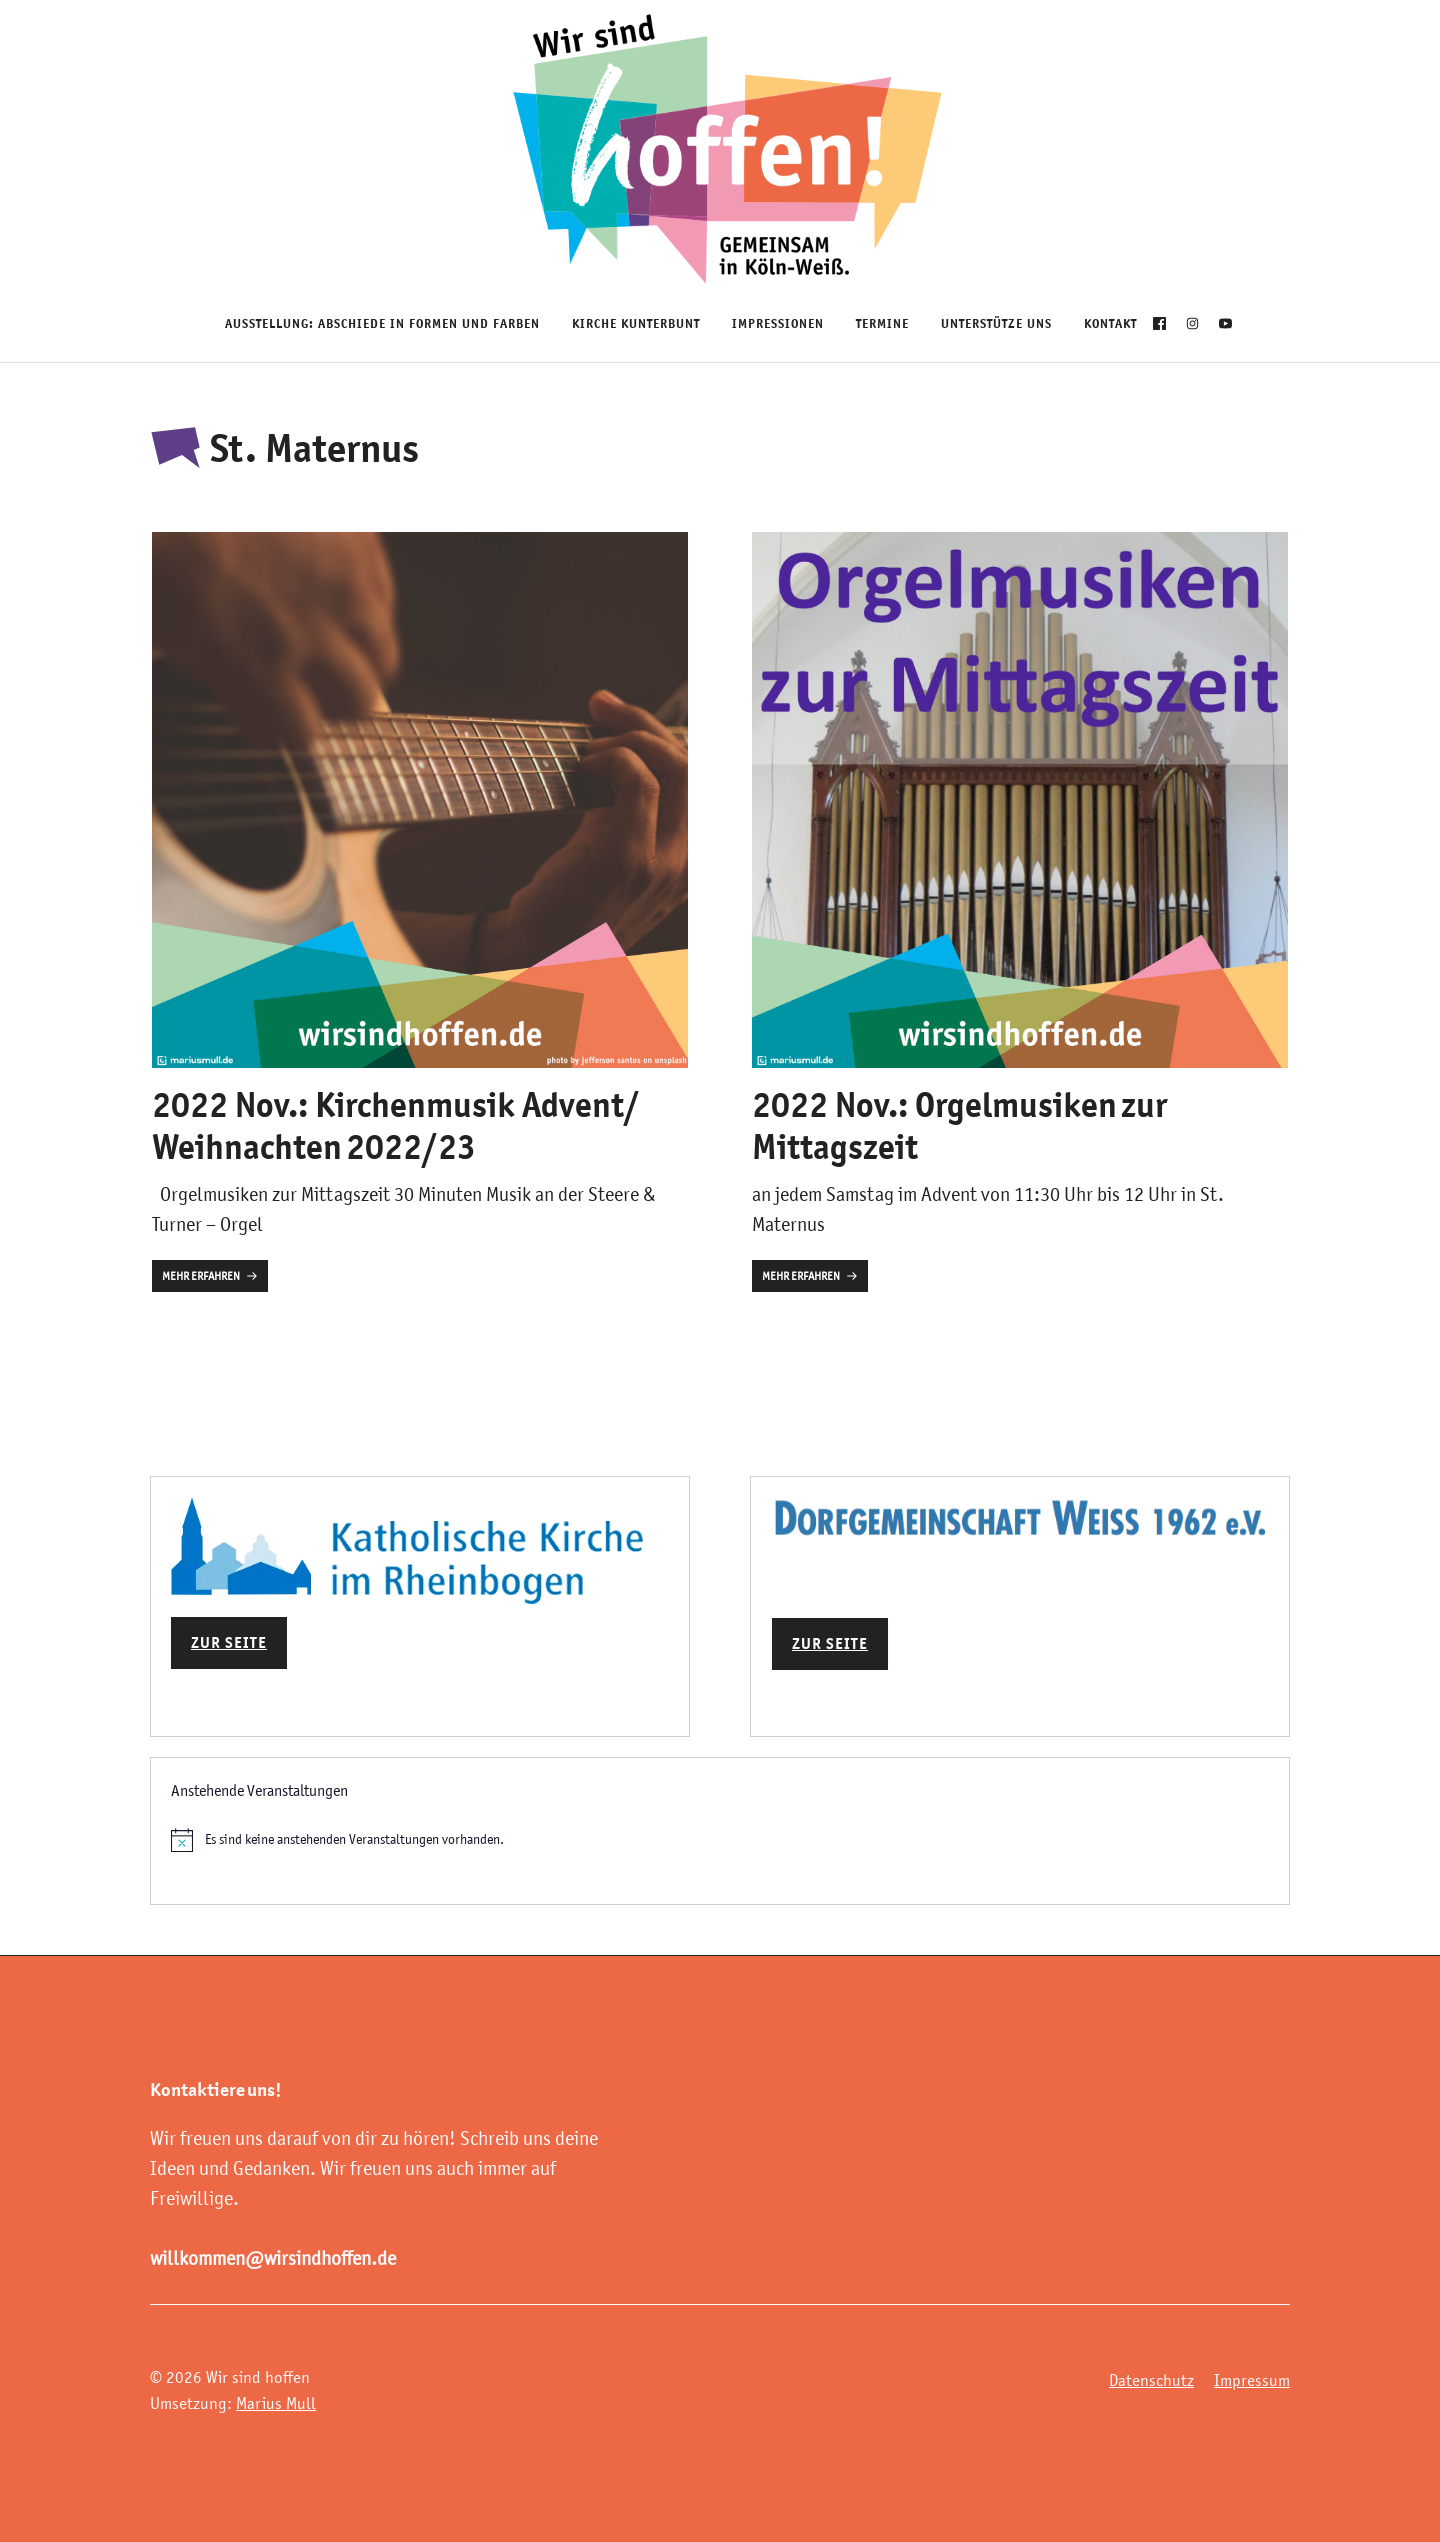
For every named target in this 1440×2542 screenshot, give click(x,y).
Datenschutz (1151, 2380)
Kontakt (1110, 323)
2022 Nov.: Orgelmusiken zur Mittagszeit (959, 1125)
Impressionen (778, 323)
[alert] (720, 1840)
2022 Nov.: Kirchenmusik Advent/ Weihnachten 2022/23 (396, 1125)
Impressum (1252, 2380)
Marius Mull (276, 2403)
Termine (882, 323)
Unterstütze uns (996, 323)
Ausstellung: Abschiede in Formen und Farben (382, 323)
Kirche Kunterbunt (636, 323)
